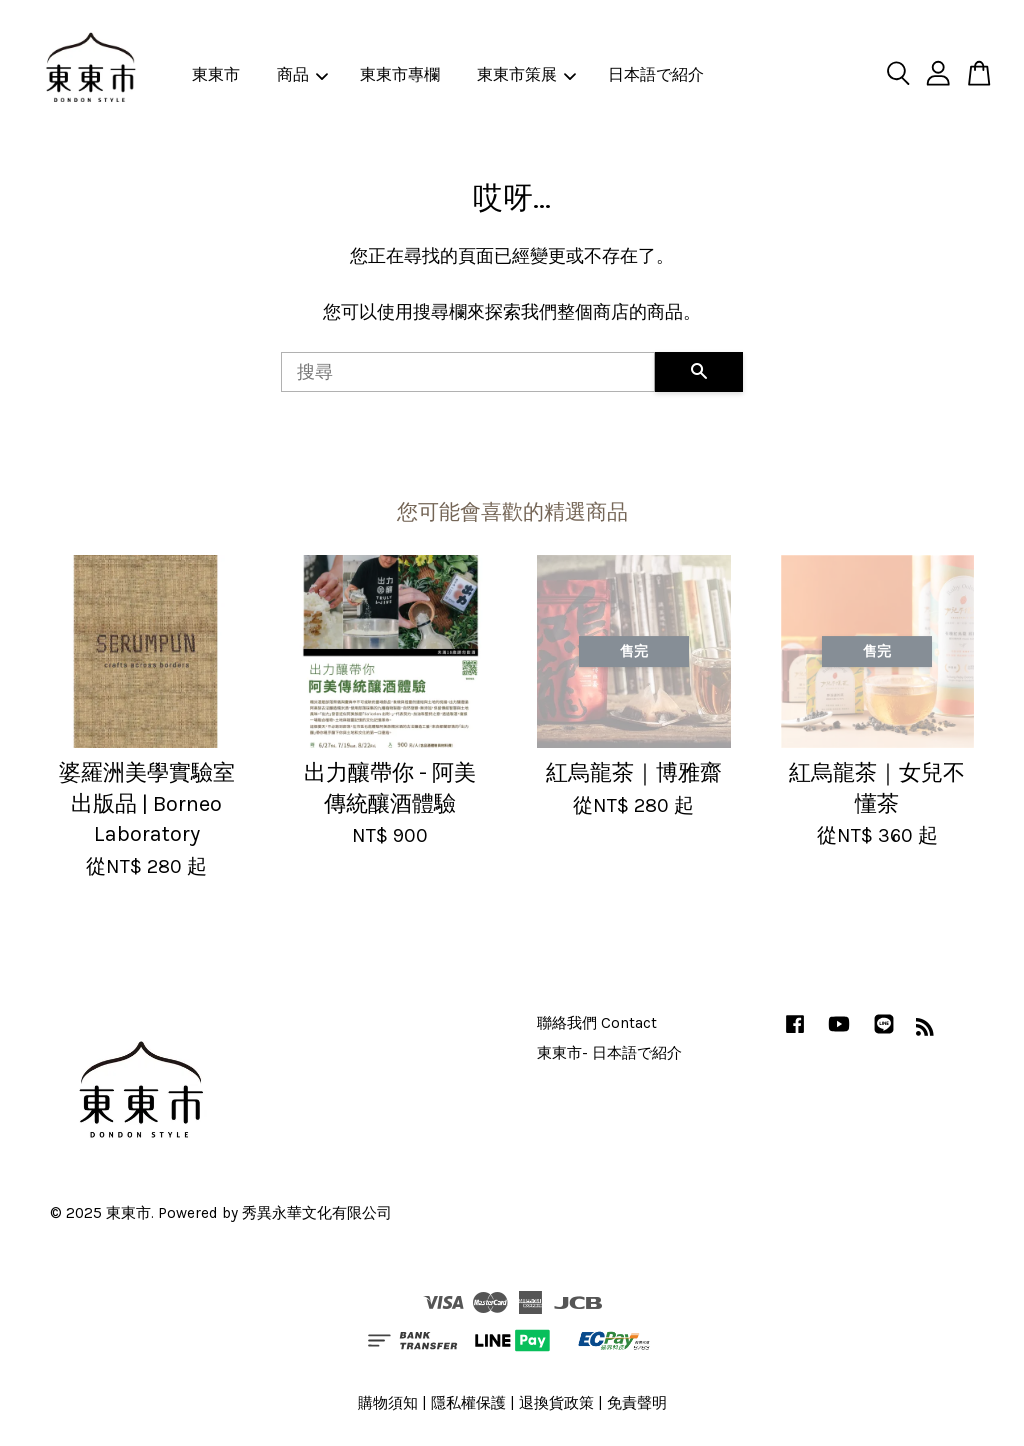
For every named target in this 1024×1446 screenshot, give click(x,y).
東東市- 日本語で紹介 (609, 1053)
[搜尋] (468, 372)
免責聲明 (637, 1403)
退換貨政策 (556, 1403)
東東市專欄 (400, 74)
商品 (302, 74)
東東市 (216, 74)
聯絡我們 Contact (597, 1023)
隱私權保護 (468, 1403)
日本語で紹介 (656, 74)
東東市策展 (526, 74)
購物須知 (388, 1403)
